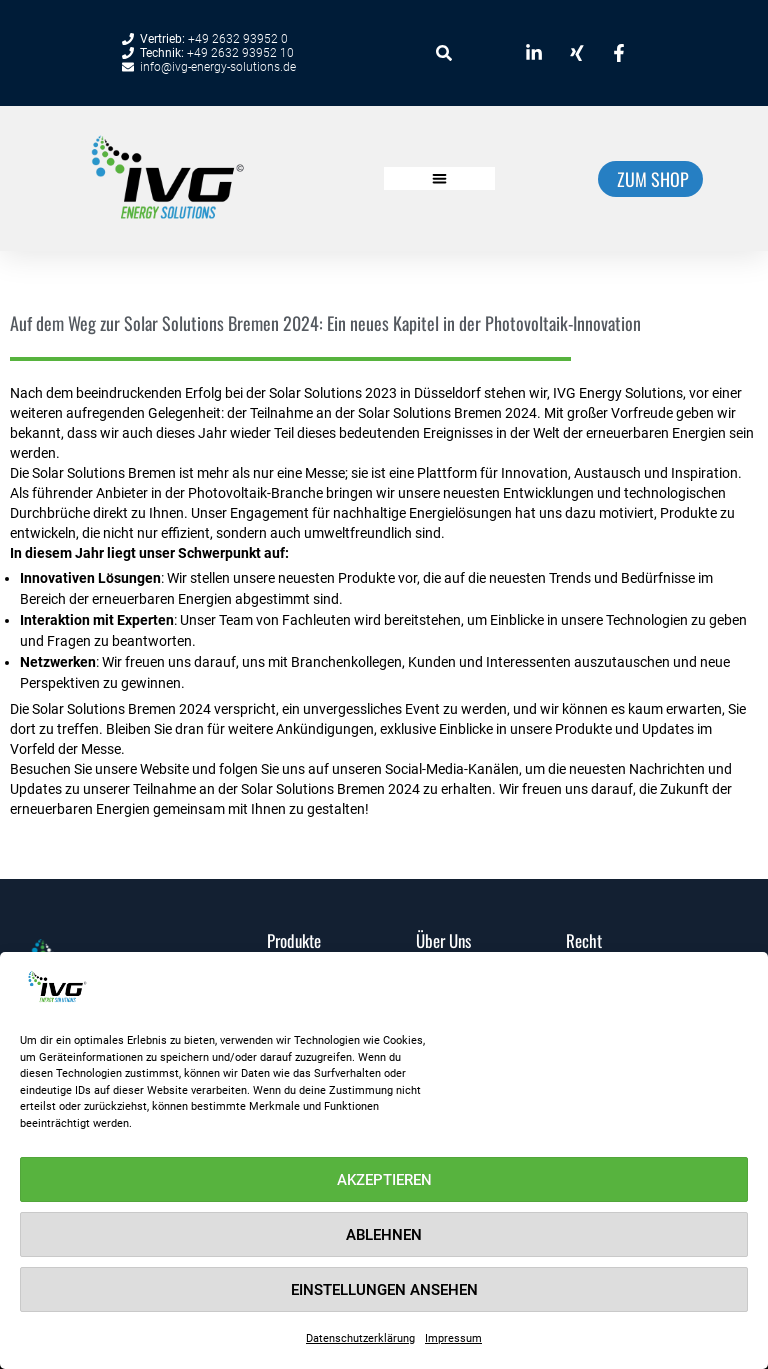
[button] (439, 178)
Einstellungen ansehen (384, 1290)
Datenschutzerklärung (360, 1338)
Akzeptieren (384, 1180)
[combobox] (456, 53)
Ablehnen (384, 1235)
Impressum (453, 1338)
